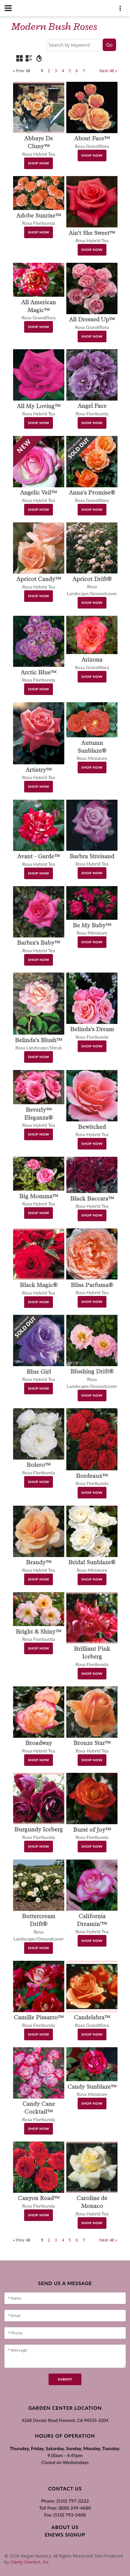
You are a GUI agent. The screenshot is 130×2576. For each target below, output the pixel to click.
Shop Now (38, 163)
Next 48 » (108, 70)
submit (65, 2379)
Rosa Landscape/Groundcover (92, 586)
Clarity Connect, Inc (29, 2562)
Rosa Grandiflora (38, 310)
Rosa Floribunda (92, 1656)
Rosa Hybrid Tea (38, 146)
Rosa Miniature (91, 750)
